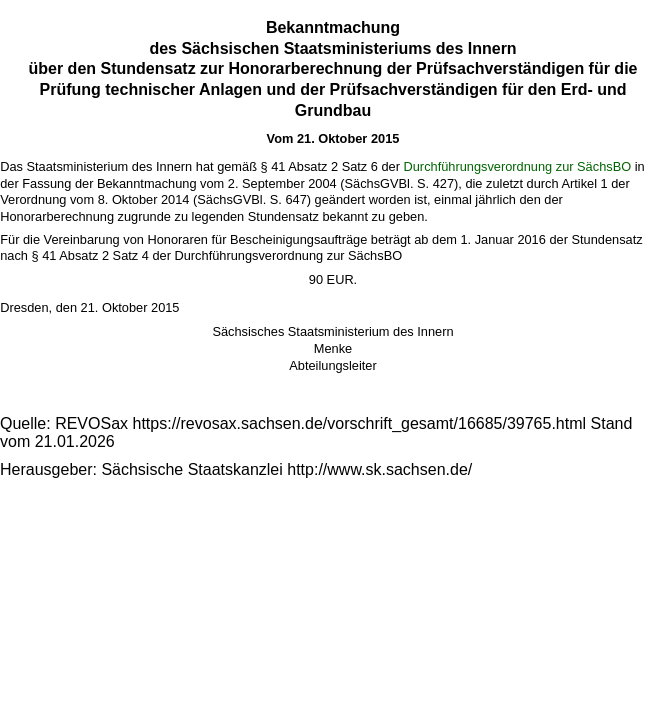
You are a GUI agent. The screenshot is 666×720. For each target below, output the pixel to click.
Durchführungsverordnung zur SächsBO (518, 166)
